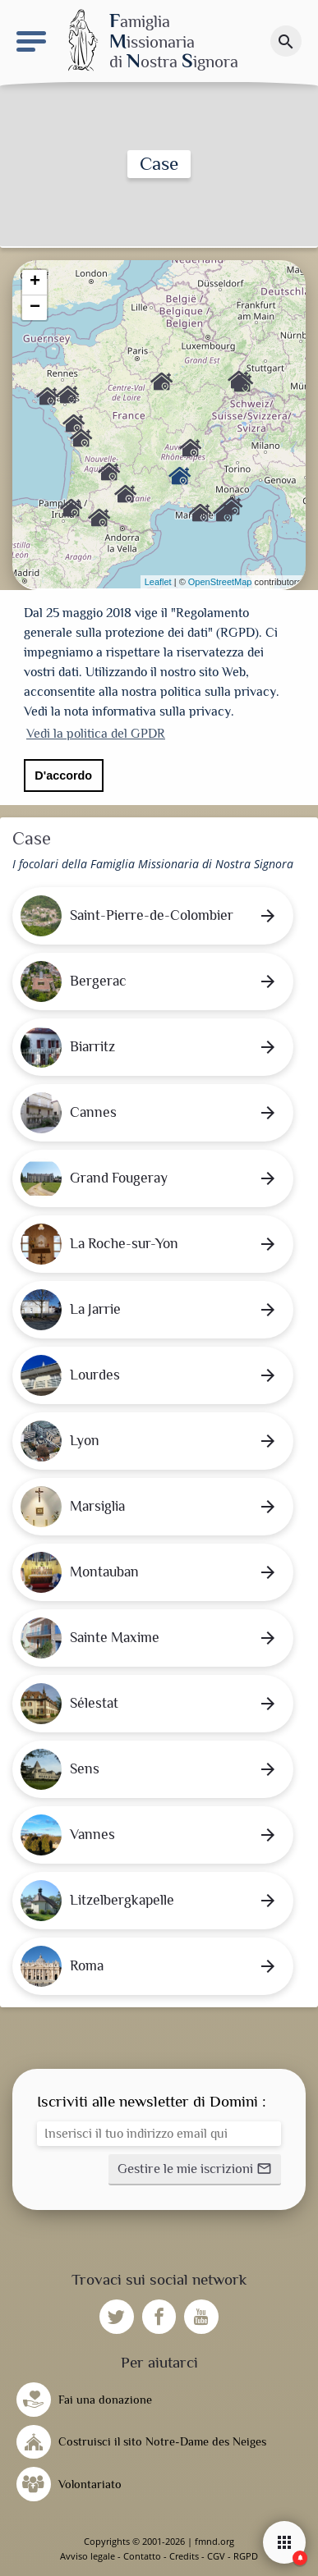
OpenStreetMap (220, 582)
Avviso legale (87, 2556)
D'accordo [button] (63, 775)
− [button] (35, 307)
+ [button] (35, 282)
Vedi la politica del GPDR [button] (95, 733)
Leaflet (158, 582)
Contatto (142, 2556)
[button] (194, 2169)
